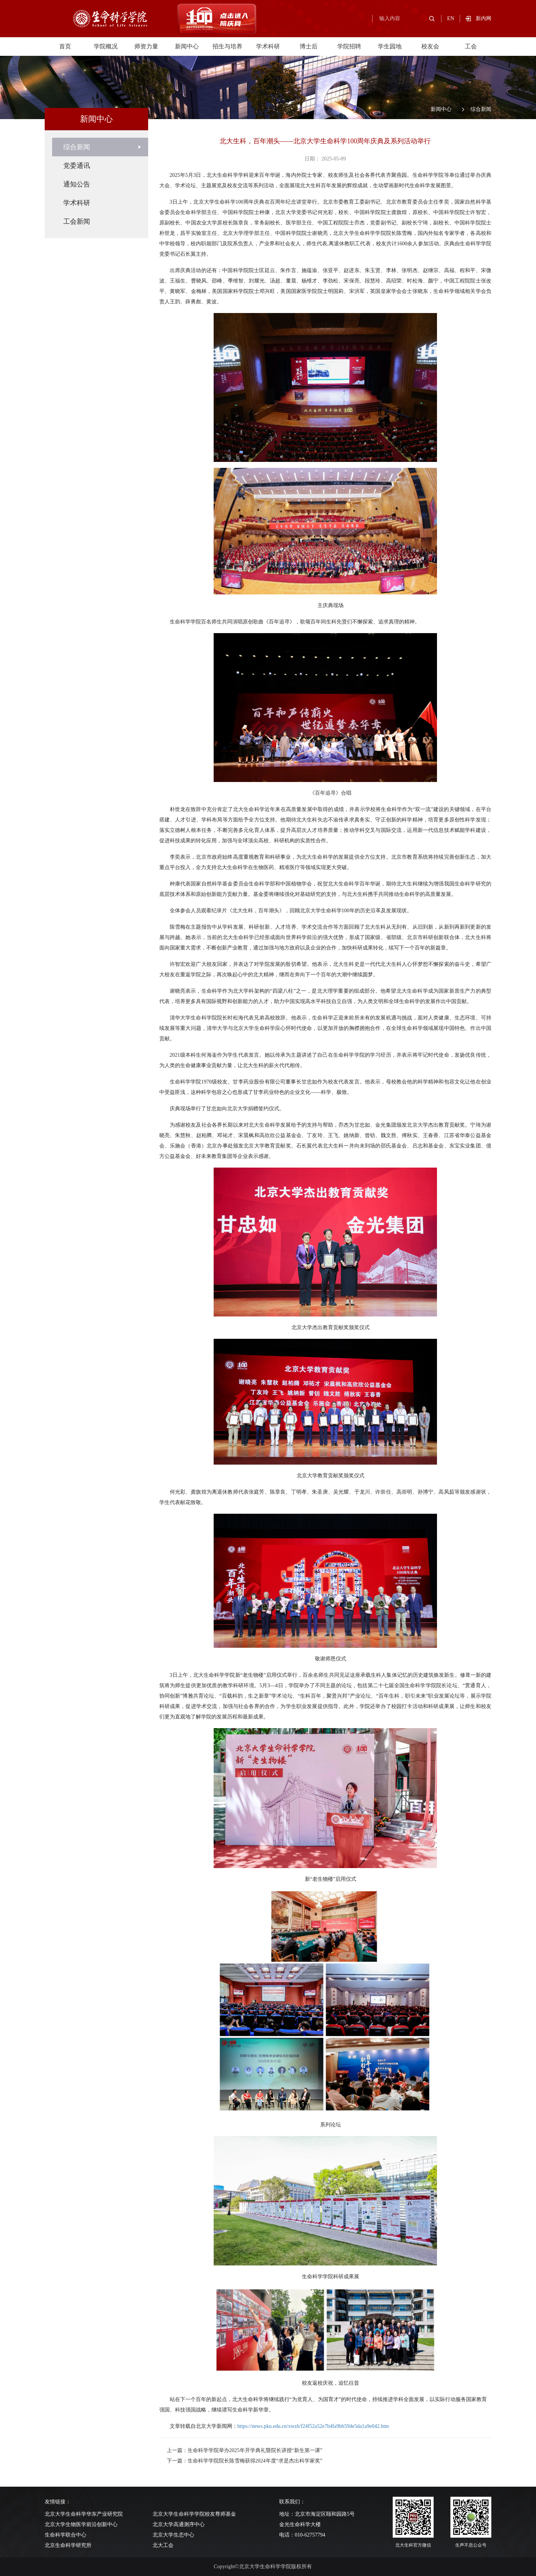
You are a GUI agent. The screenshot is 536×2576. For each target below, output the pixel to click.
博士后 (309, 46)
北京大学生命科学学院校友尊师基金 (194, 2514)
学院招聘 (349, 46)
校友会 (430, 46)
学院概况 (106, 46)
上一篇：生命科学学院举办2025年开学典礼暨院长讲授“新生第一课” (244, 2450)
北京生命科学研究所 (68, 2545)
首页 (65, 46)
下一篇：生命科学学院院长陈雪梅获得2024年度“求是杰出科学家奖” (244, 2461)
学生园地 (390, 46)
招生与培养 (227, 46)
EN (450, 18)
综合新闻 (480, 109)
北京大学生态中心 (173, 2535)
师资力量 (146, 46)
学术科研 (268, 46)
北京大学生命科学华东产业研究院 (84, 2514)
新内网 (483, 18)
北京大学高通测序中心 (179, 2524)
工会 (471, 46)
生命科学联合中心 (65, 2535)
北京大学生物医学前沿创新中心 (81, 2524)
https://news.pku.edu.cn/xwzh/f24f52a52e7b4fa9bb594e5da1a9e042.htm (313, 2426)
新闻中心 (187, 46)
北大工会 (163, 2545)
